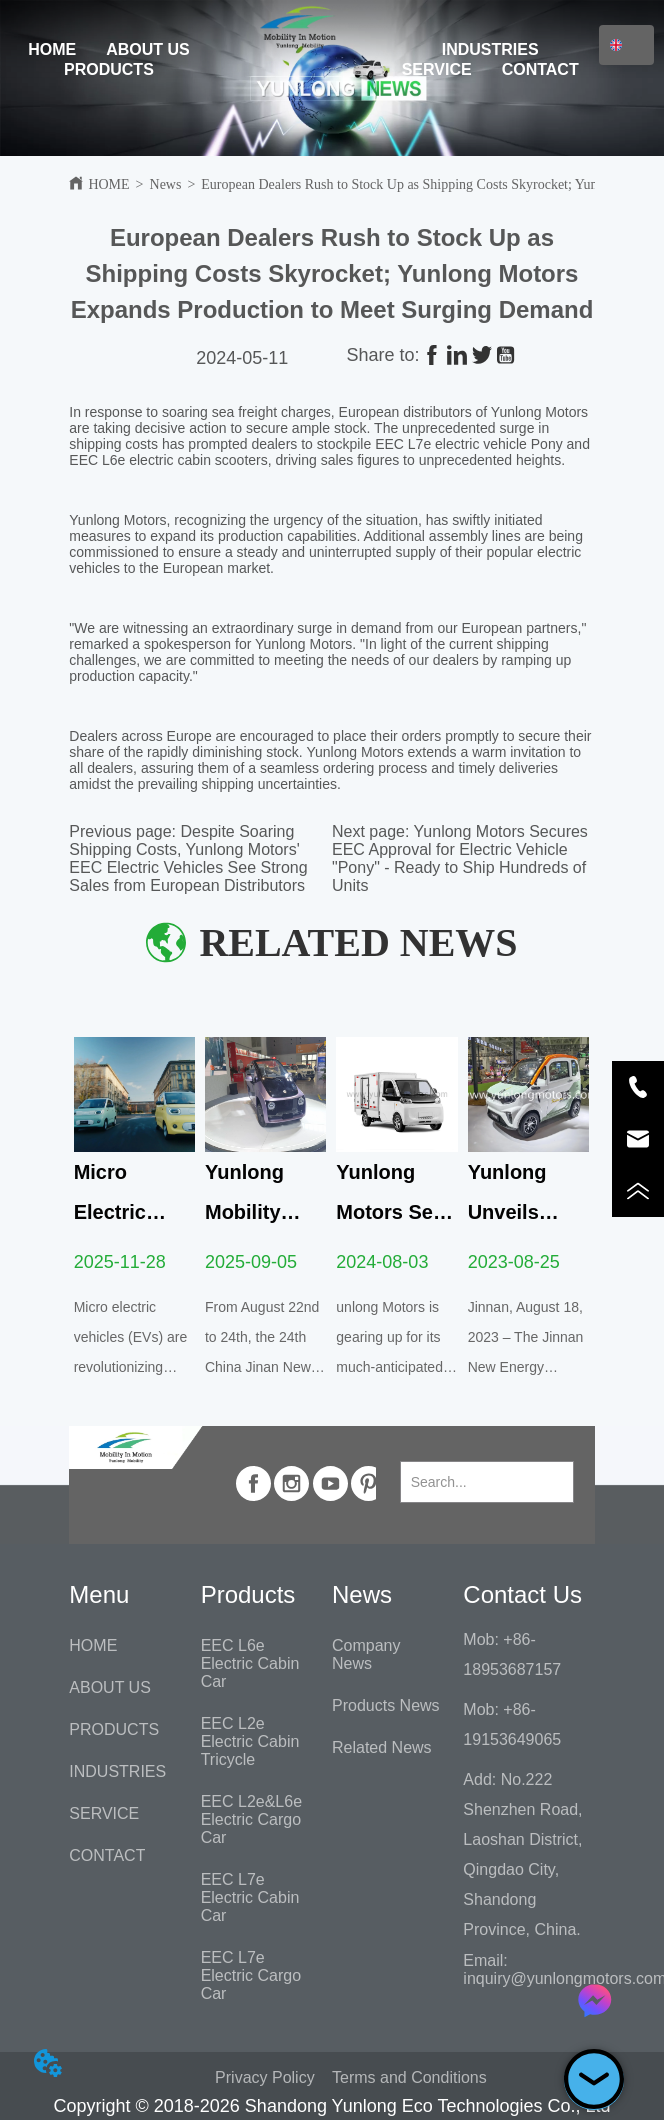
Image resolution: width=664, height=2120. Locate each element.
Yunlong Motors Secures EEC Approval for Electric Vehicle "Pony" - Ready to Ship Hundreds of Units (460, 858)
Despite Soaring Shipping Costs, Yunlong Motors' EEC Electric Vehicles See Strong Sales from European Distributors (188, 858)
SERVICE (437, 69)
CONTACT (540, 69)
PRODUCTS (109, 69)
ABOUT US (148, 49)
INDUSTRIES (490, 49)
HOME (52, 49)
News (166, 184)
